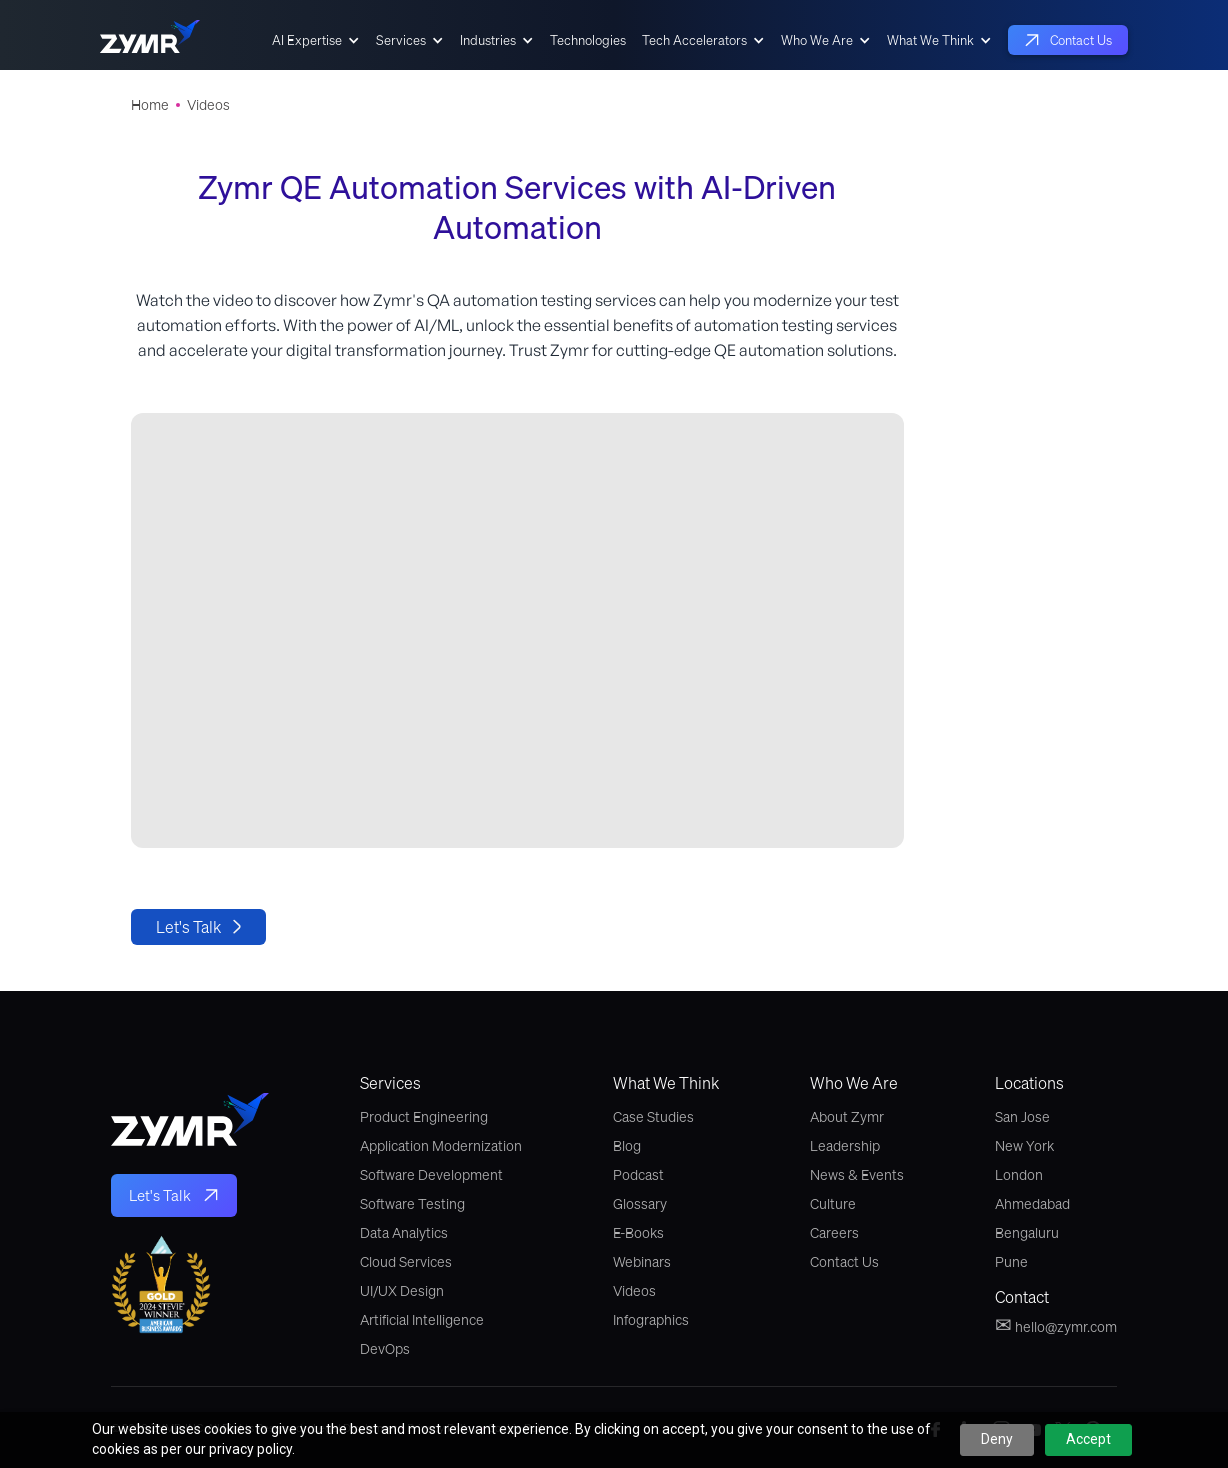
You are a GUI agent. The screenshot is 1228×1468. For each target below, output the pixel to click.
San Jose (1022, 1117)
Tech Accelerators (694, 40)
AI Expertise (307, 40)
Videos (208, 105)
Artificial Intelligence (422, 1320)
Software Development (431, 1175)
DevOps (385, 1349)
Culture (833, 1204)
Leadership (845, 1146)
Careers (834, 1233)
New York (1024, 1146)
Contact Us (844, 1262)
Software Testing (412, 1204)
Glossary (640, 1204)
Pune (1011, 1262)
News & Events (857, 1175)
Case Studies (653, 1117)
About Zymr (847, 1117)
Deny (997, 1439)
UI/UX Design (402, 1291)
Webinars (642, 1262)
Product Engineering (424, 1117)
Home (150, 105)
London (1019, 1175)
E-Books (638, 1233)
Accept (1088, 1439)
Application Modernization (441, 1146)
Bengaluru (1027, 1233)
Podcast (638, 1175)
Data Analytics (404, 1233)
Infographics (651, 1320)
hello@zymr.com (1056, 1325)
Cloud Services (406, 1262)
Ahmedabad (1032, 1204)
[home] (150, 40)
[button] (316, 40)
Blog (627, 1146)
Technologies (588, 40)
